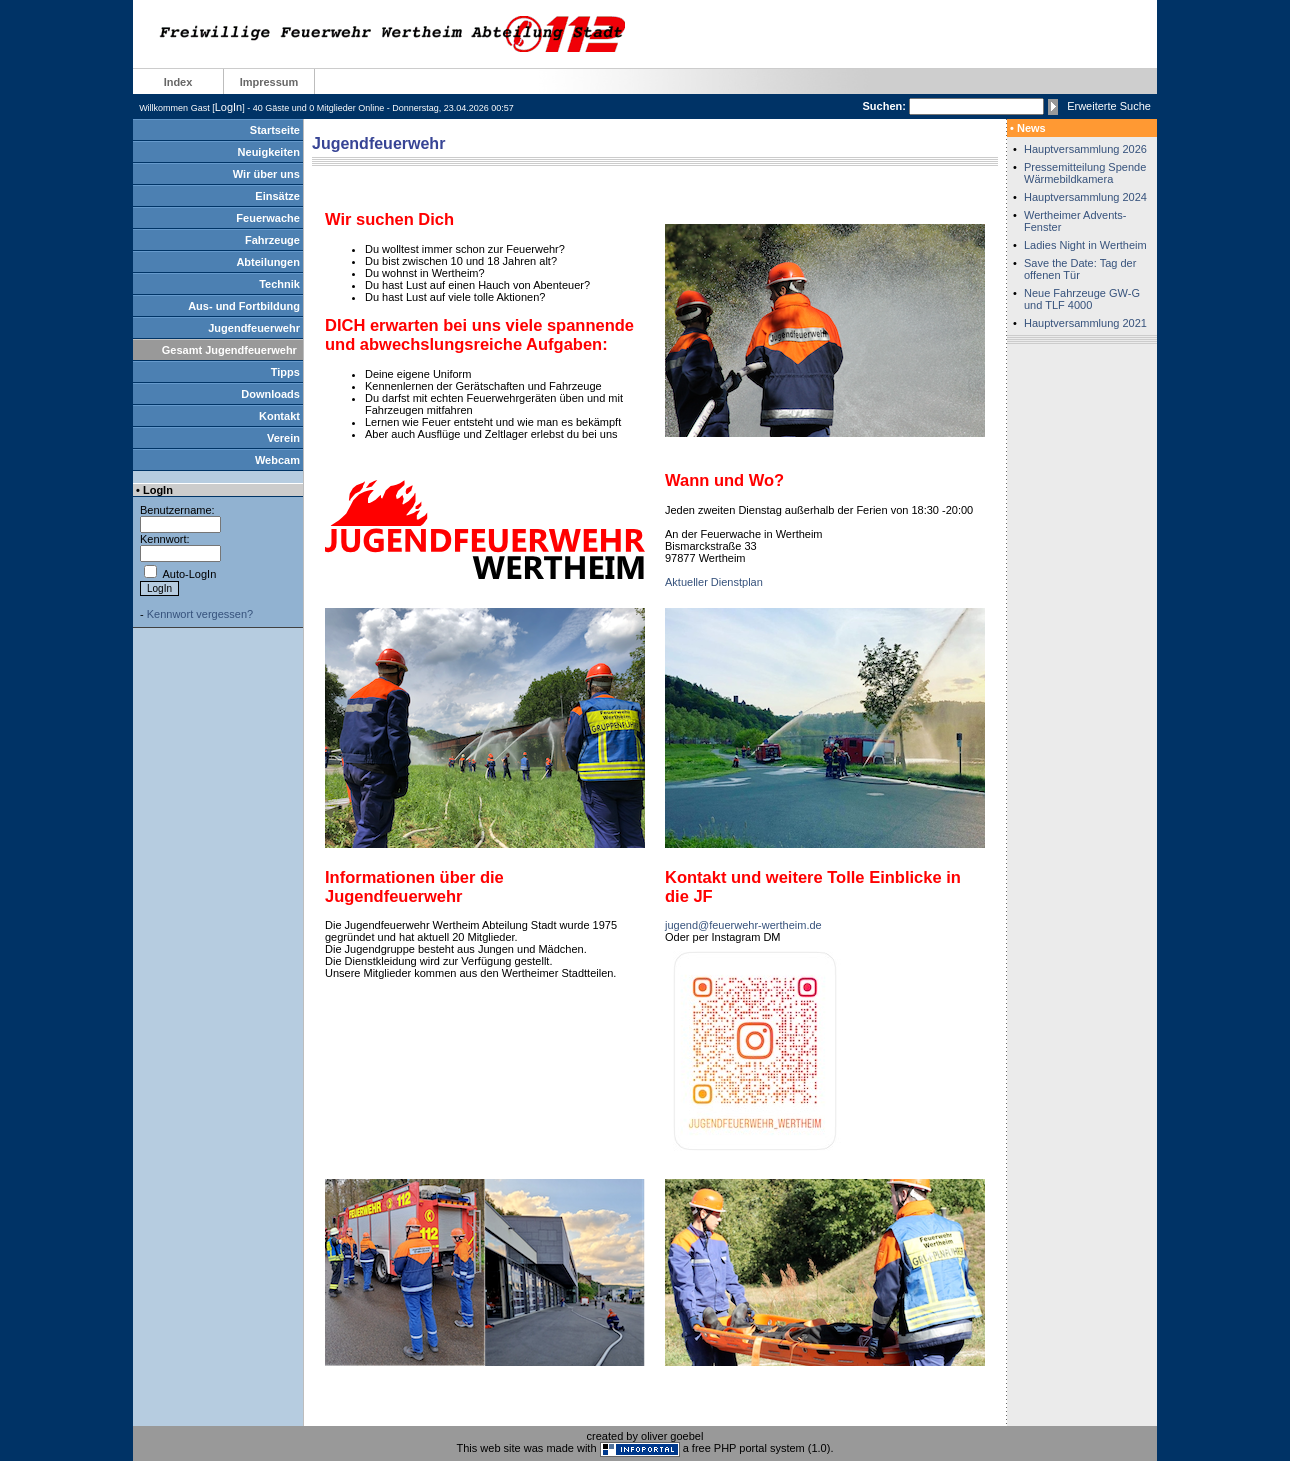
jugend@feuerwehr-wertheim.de (743, 925)
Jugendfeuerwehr (254, 328)
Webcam (277, 460)
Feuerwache (268, 218)
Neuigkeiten (269, 152)
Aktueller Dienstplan (714, 582)
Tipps (285, 372)
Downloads (270, 394)
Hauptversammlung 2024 (1085, 197)
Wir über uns (266, 174)
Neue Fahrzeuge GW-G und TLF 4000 (1082, 299)
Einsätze (277, 196)
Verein (283, 438)
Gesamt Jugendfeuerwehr (229, 350)
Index (178, 82)
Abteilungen (268, 262)
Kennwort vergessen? (200, 614)
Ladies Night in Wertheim (1085, 245)
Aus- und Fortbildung (244, 306)
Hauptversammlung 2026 (1085, 149)
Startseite (275, 130)
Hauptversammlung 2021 (1085, 323)
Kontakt (279, 416)
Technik (279, 284)
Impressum (269, 82)
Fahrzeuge (272, 240)
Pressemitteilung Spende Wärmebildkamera (1085, 173)
